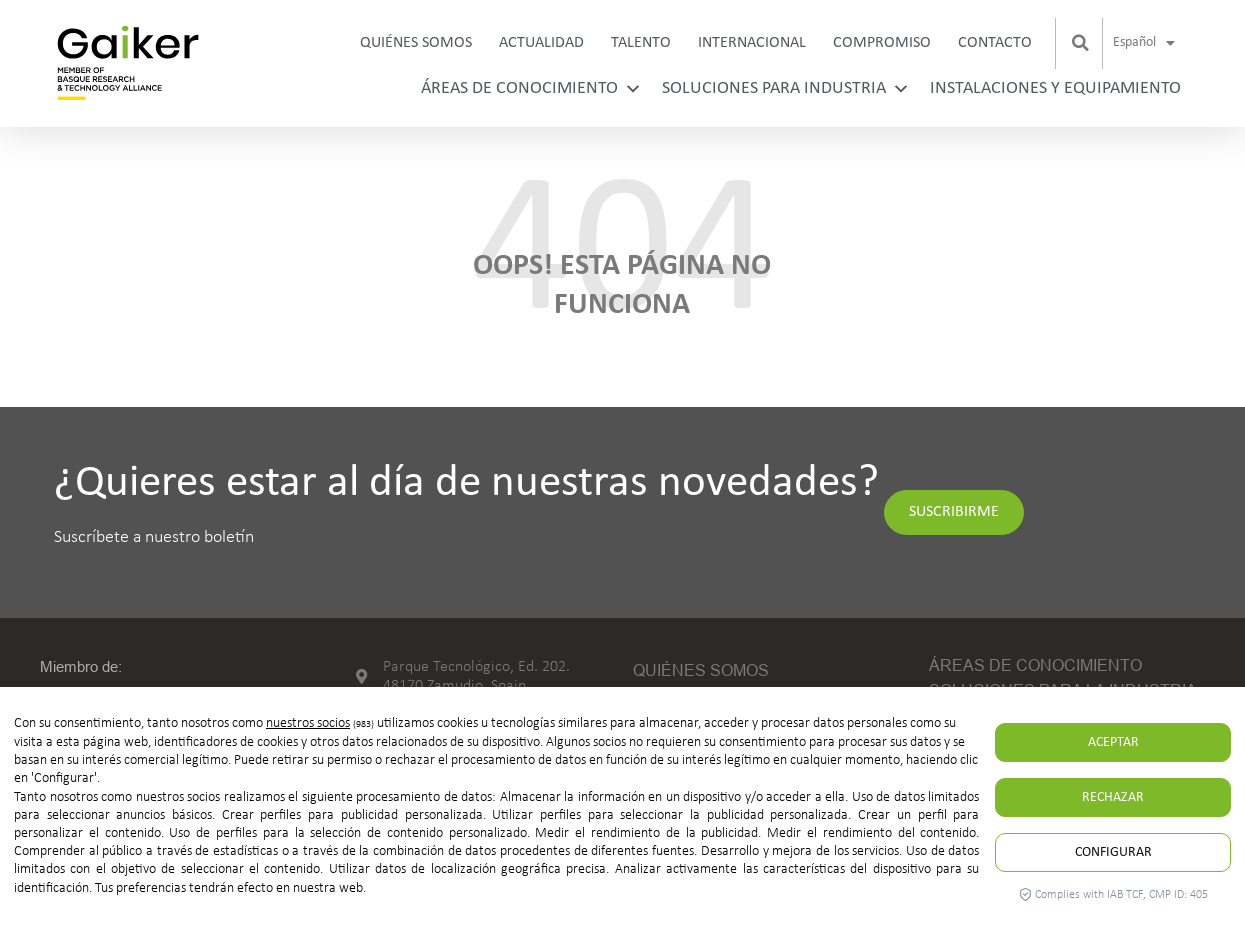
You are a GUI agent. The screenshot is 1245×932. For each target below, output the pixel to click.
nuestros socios (308, 723)
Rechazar (1113, 797)
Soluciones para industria (786, 88)
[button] (1081, 43)
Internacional (752, 43)
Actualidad (541, 43)
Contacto (995, 43)
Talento (641, 43)
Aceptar (1113, 742)
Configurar (1113, 852)
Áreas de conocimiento (531, 88)
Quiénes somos (416, 43)
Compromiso (882, 43)
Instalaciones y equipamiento (1055, 88)
